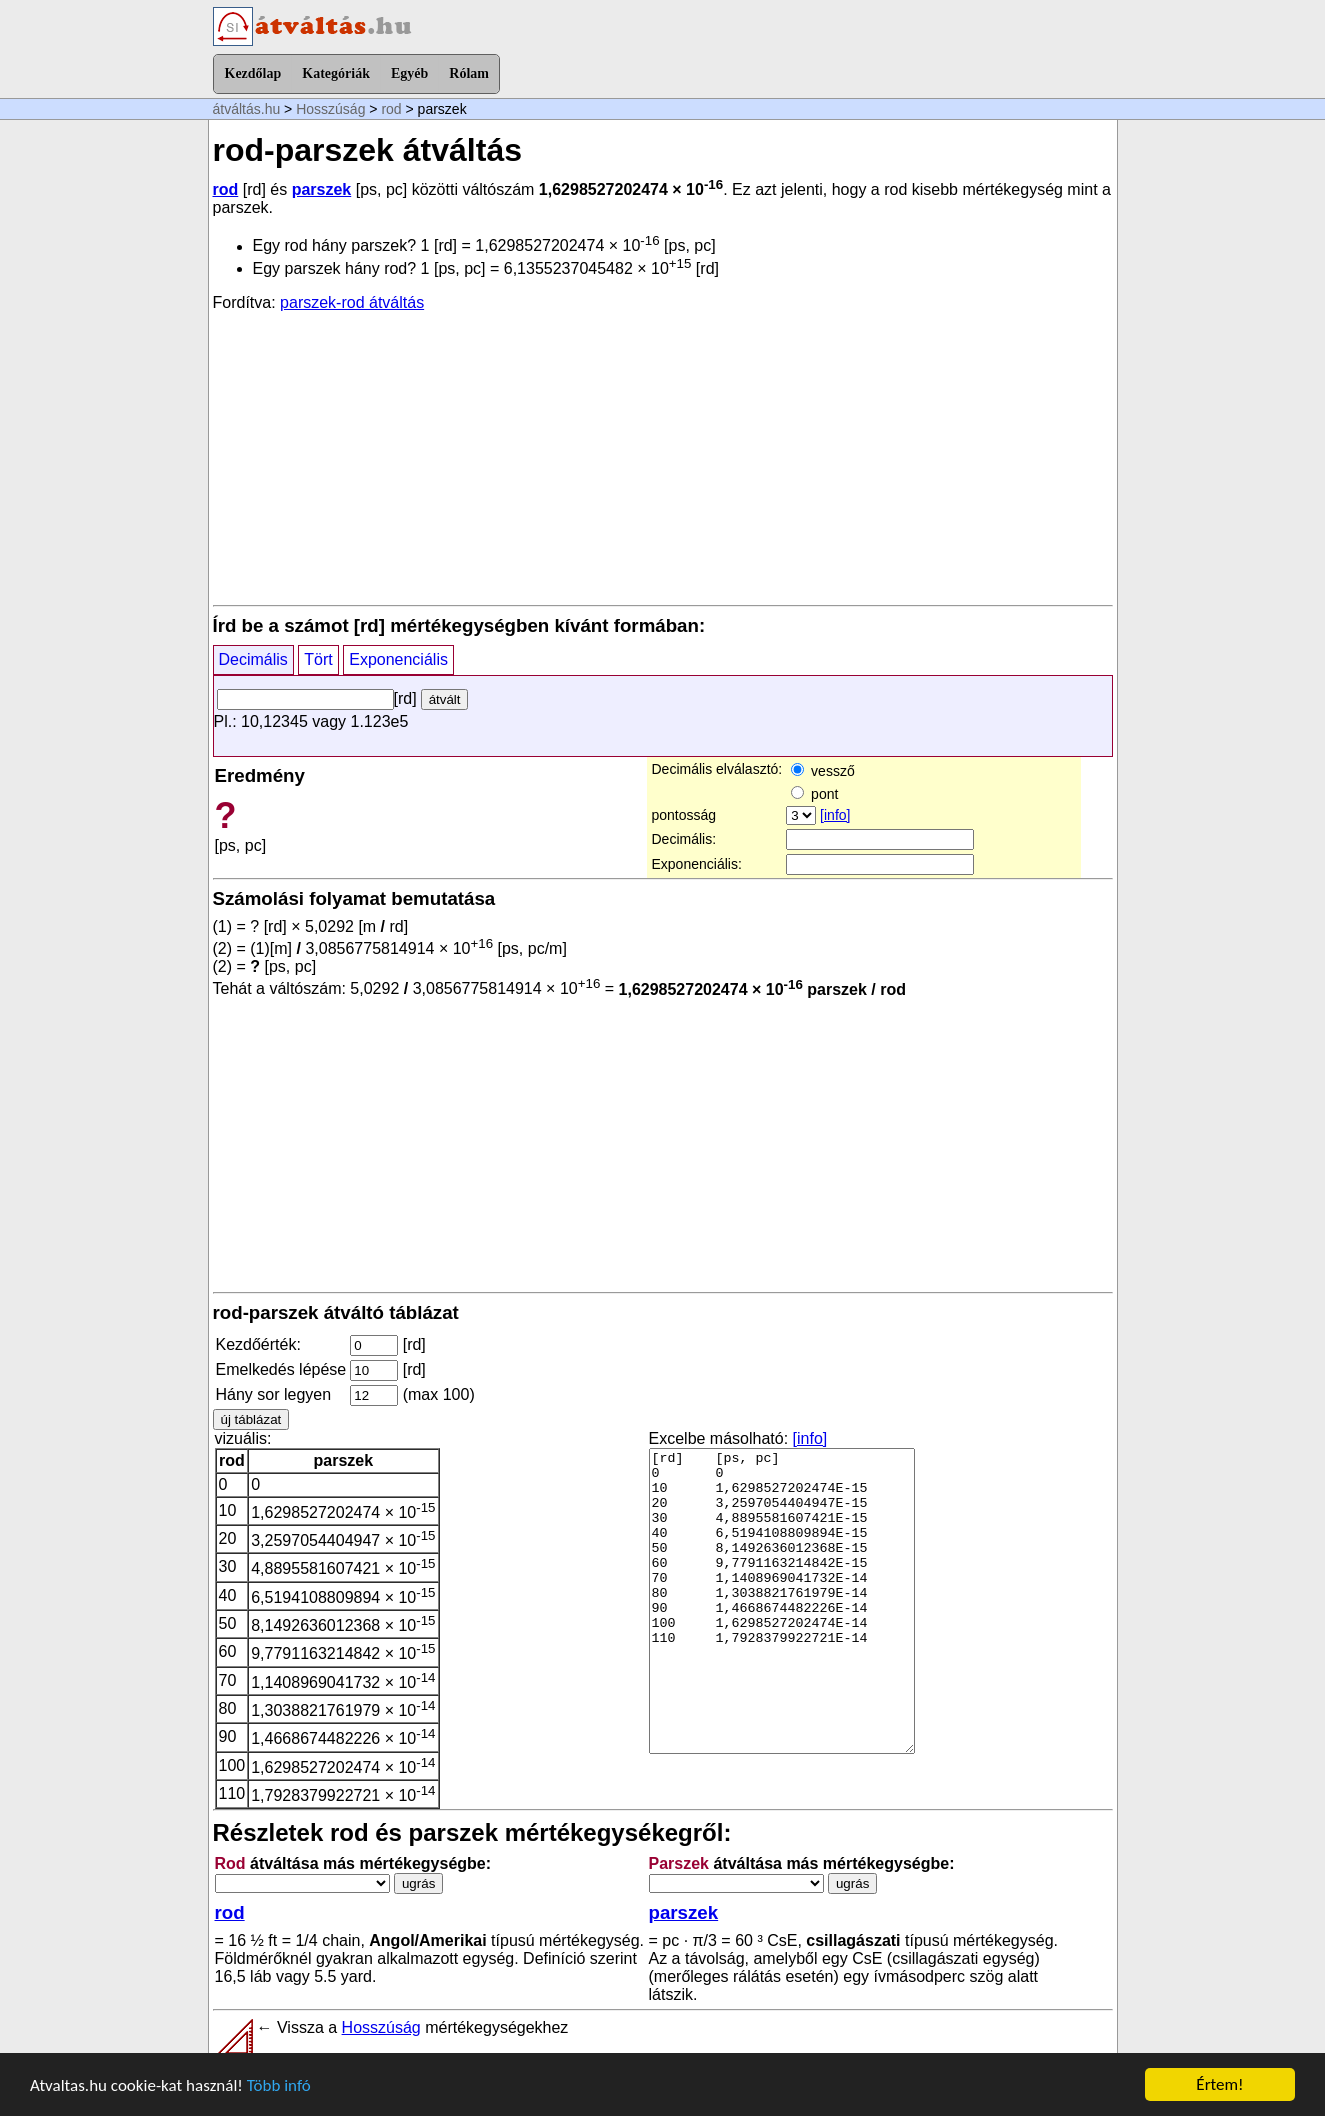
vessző (822, 771)
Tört (318, 659)
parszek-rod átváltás (352, 302)
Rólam (469, 73)
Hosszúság (330, 109)
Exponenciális (398, 659)
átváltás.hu (247, 109)
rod (391, 109)
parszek (322, 189)
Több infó (279, 2085)
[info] (835, 815)
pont (814, 794)
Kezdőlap (253, 73)
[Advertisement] (663, 457)
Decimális (253, 659)
